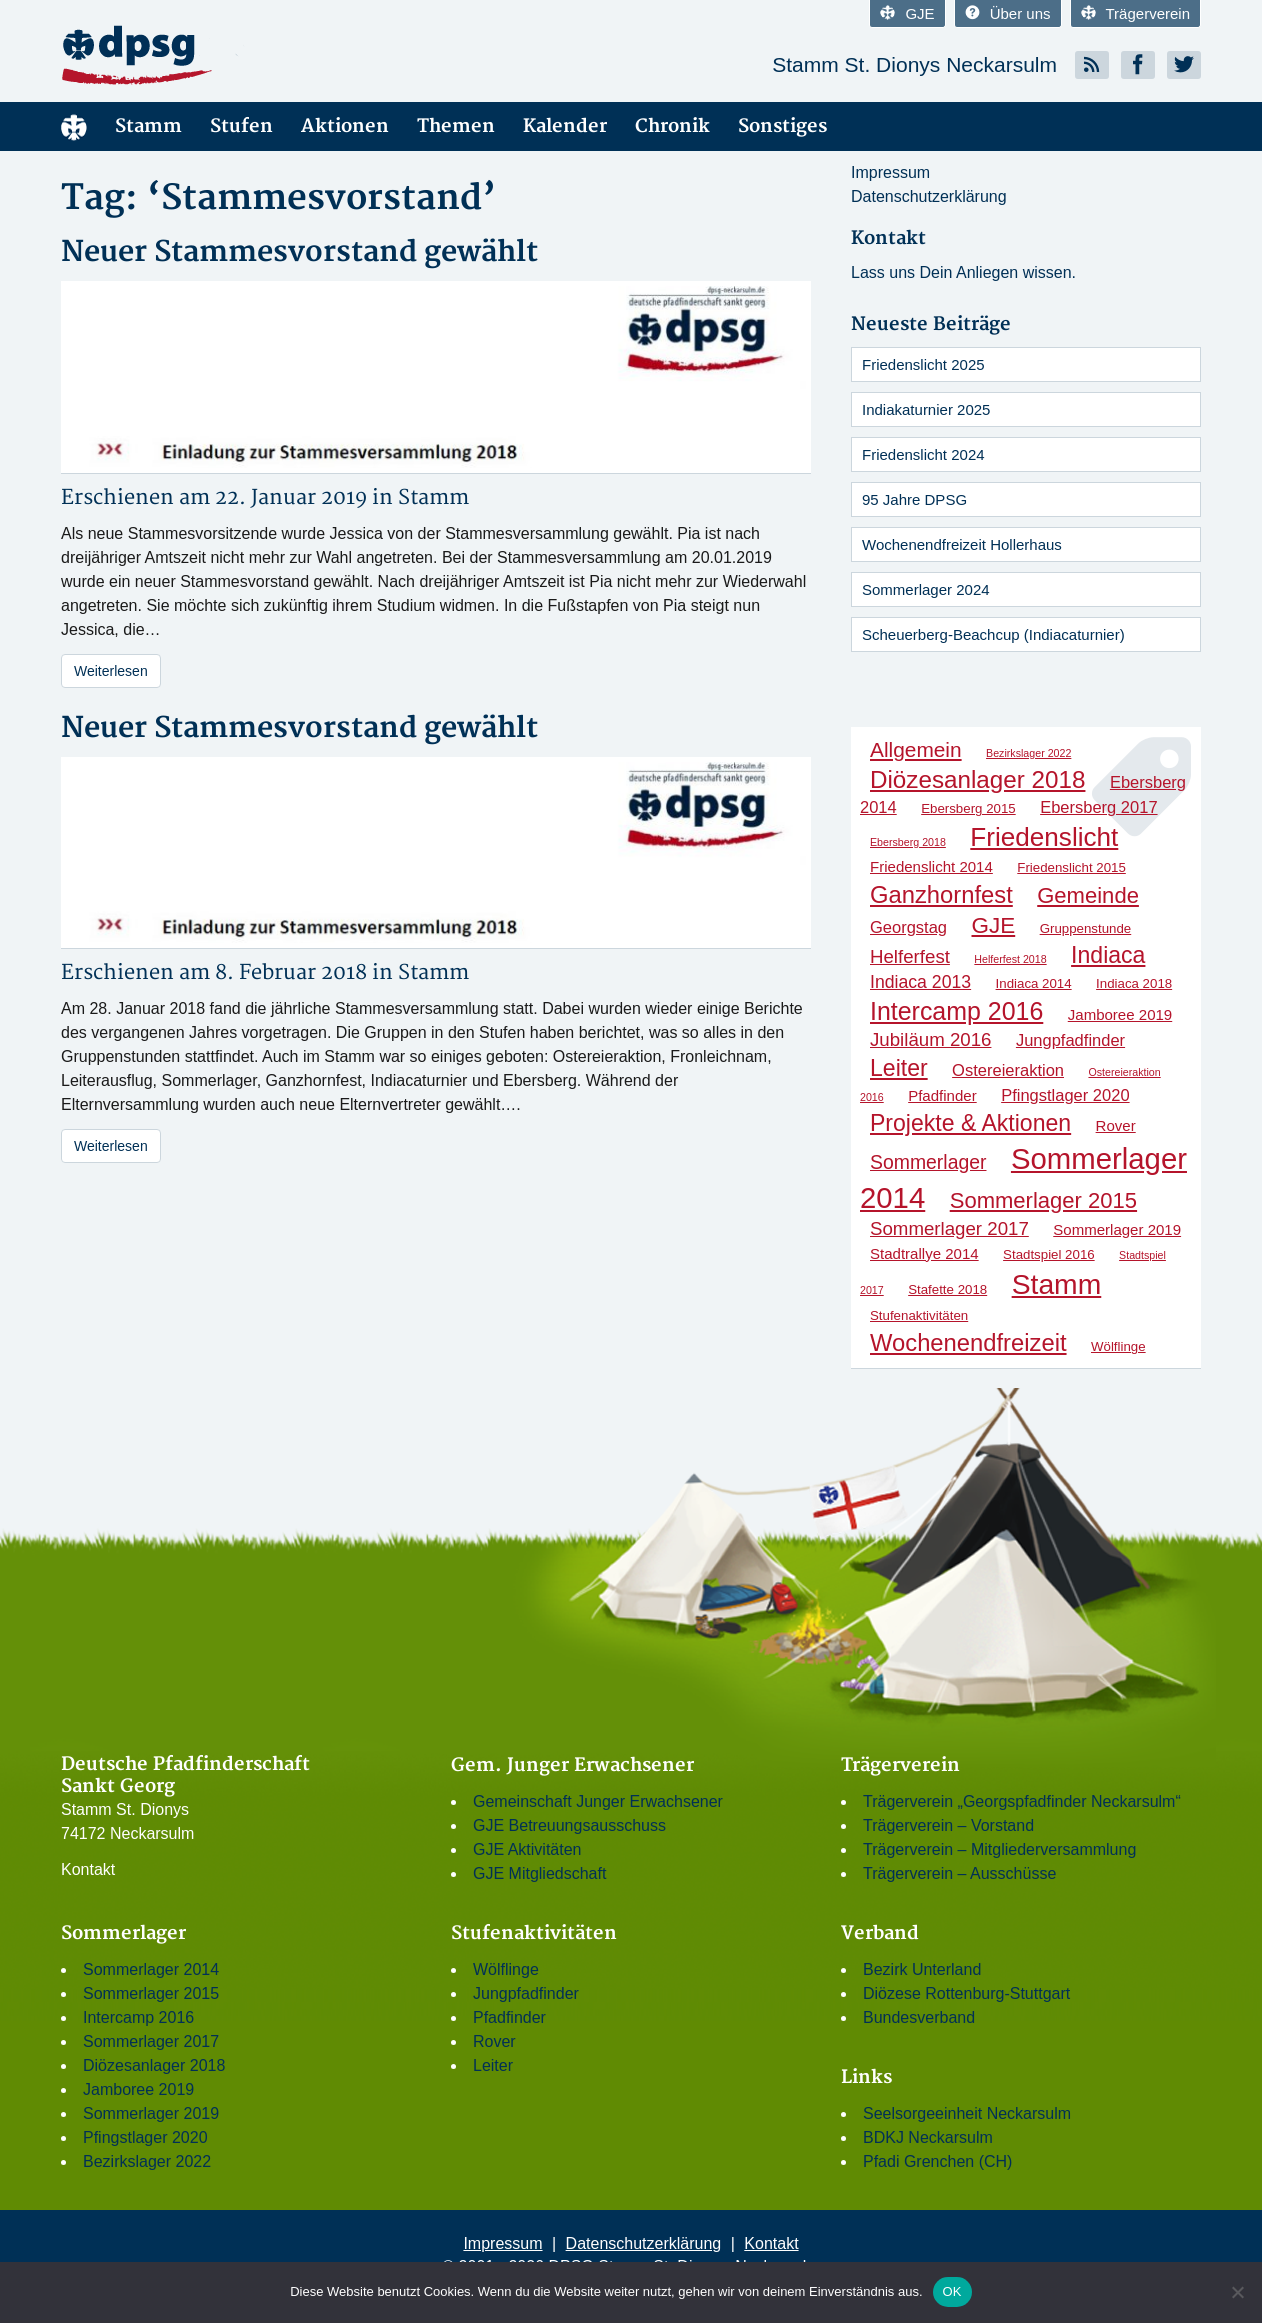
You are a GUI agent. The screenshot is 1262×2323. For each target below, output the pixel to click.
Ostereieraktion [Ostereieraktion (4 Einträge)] (1008, 1070)
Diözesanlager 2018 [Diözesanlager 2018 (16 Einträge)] (977, 779)
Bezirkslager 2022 (147, 2161)
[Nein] (1237, 2292)
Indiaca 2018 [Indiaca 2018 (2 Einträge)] (1134, 983)
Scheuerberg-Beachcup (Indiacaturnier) (993, 634)
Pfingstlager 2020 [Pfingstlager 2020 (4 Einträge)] (1065, 1095)
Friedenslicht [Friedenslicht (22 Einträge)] (1044, 837)
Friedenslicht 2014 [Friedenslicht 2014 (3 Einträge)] (931, 866)
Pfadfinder (509, 2017)
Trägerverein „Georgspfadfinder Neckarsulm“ (1022, 1801)
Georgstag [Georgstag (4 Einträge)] (908, 927)
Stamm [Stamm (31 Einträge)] (1057, 1284)
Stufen (241, 126)
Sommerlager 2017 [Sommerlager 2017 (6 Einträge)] (949, 1228)
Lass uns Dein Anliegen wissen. (963, 272)
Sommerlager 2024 (926, 589)
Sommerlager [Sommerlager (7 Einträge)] (928, 1162)
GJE (907, 13)
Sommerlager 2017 (151, 2041)
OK (952, 2291)
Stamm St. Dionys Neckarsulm (914, 64)
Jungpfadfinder (526, 1993)
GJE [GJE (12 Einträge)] (994, 925)
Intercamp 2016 (138, 2017)
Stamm (148, 126)
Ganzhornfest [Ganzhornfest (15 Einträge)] (941, 894)
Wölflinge (506, 1969)
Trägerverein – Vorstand (948, 1825)
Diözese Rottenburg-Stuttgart (966, 1993)
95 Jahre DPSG (914, 499)
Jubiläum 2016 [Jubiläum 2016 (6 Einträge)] (930, 1039)
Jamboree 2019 (138, 2089)
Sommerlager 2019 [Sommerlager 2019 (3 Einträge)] (1117, 1229)
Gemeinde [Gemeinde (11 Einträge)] (1088, 895)
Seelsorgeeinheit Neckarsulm (967, 2113)
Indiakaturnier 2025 (926, 409)
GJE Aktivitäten (527, 1849)
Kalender (565, 126)
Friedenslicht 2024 (923, 454)
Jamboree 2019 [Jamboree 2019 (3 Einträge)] (1120, 1014)
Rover (494, 2041)
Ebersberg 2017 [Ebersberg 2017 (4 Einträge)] (1098, 807)
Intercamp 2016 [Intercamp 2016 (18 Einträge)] (956, 1011)
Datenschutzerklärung (929, 196)
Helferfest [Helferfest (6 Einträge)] (910, 956)
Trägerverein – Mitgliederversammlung (999, 1849)
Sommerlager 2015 (151, 1993)
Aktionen (345, 126)
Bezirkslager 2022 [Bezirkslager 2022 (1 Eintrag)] (1028, 753)
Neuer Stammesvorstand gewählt (299, 252)
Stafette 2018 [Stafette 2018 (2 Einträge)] (947, 1289)
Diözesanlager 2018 (154, 2065)
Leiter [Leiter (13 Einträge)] (899, 1068)
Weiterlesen (111, 671)
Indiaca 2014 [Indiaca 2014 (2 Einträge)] (1034, 983)
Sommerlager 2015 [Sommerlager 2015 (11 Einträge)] (1043, 1200)
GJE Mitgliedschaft (539, 1873)
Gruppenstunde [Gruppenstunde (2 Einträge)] (1086, 928)
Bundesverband (919, 2017)
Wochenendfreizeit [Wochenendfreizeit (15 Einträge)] (968, 1342)
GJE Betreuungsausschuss (569, 1825)
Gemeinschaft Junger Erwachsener (598, 1801)
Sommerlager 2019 (151, 2113)
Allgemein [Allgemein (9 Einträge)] (916, 749)
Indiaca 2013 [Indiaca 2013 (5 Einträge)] (920, 982)
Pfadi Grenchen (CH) (937, 2161)
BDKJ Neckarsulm (928, 2137)
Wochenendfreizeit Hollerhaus (962, 544)
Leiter (493, 2065)
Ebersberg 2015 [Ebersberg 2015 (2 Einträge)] (968, 808)
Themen (456, 126)
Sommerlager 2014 (151, 1969)
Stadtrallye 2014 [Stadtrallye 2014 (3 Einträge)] (924, 1253)
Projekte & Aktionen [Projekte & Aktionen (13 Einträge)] (970, 1123)
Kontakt (88, 1869)
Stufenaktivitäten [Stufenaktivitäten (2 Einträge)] (919, 1315)
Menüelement (74, 126)
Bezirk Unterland (922, 1969)
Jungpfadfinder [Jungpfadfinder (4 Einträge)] (1070, 1040)
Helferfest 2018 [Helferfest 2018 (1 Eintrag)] (1010, 959)
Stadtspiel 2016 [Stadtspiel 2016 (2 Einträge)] (1049, 1254)
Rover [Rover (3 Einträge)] (1116, 1125)
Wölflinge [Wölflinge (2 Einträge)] (1118, 1346)
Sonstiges (782, 126)
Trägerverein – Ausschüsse (959, 1873)
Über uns (1008, 13)
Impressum (890, 172)
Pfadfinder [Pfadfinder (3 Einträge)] (942, 1095)
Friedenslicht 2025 (923, 364)
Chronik (672, 126)
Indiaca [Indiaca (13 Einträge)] (1108, 955)
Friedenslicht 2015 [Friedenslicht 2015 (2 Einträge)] (1071, 867)
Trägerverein (1135, 13)
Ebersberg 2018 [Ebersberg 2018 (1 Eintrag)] (908, 842)
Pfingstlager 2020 (145, 2137)
